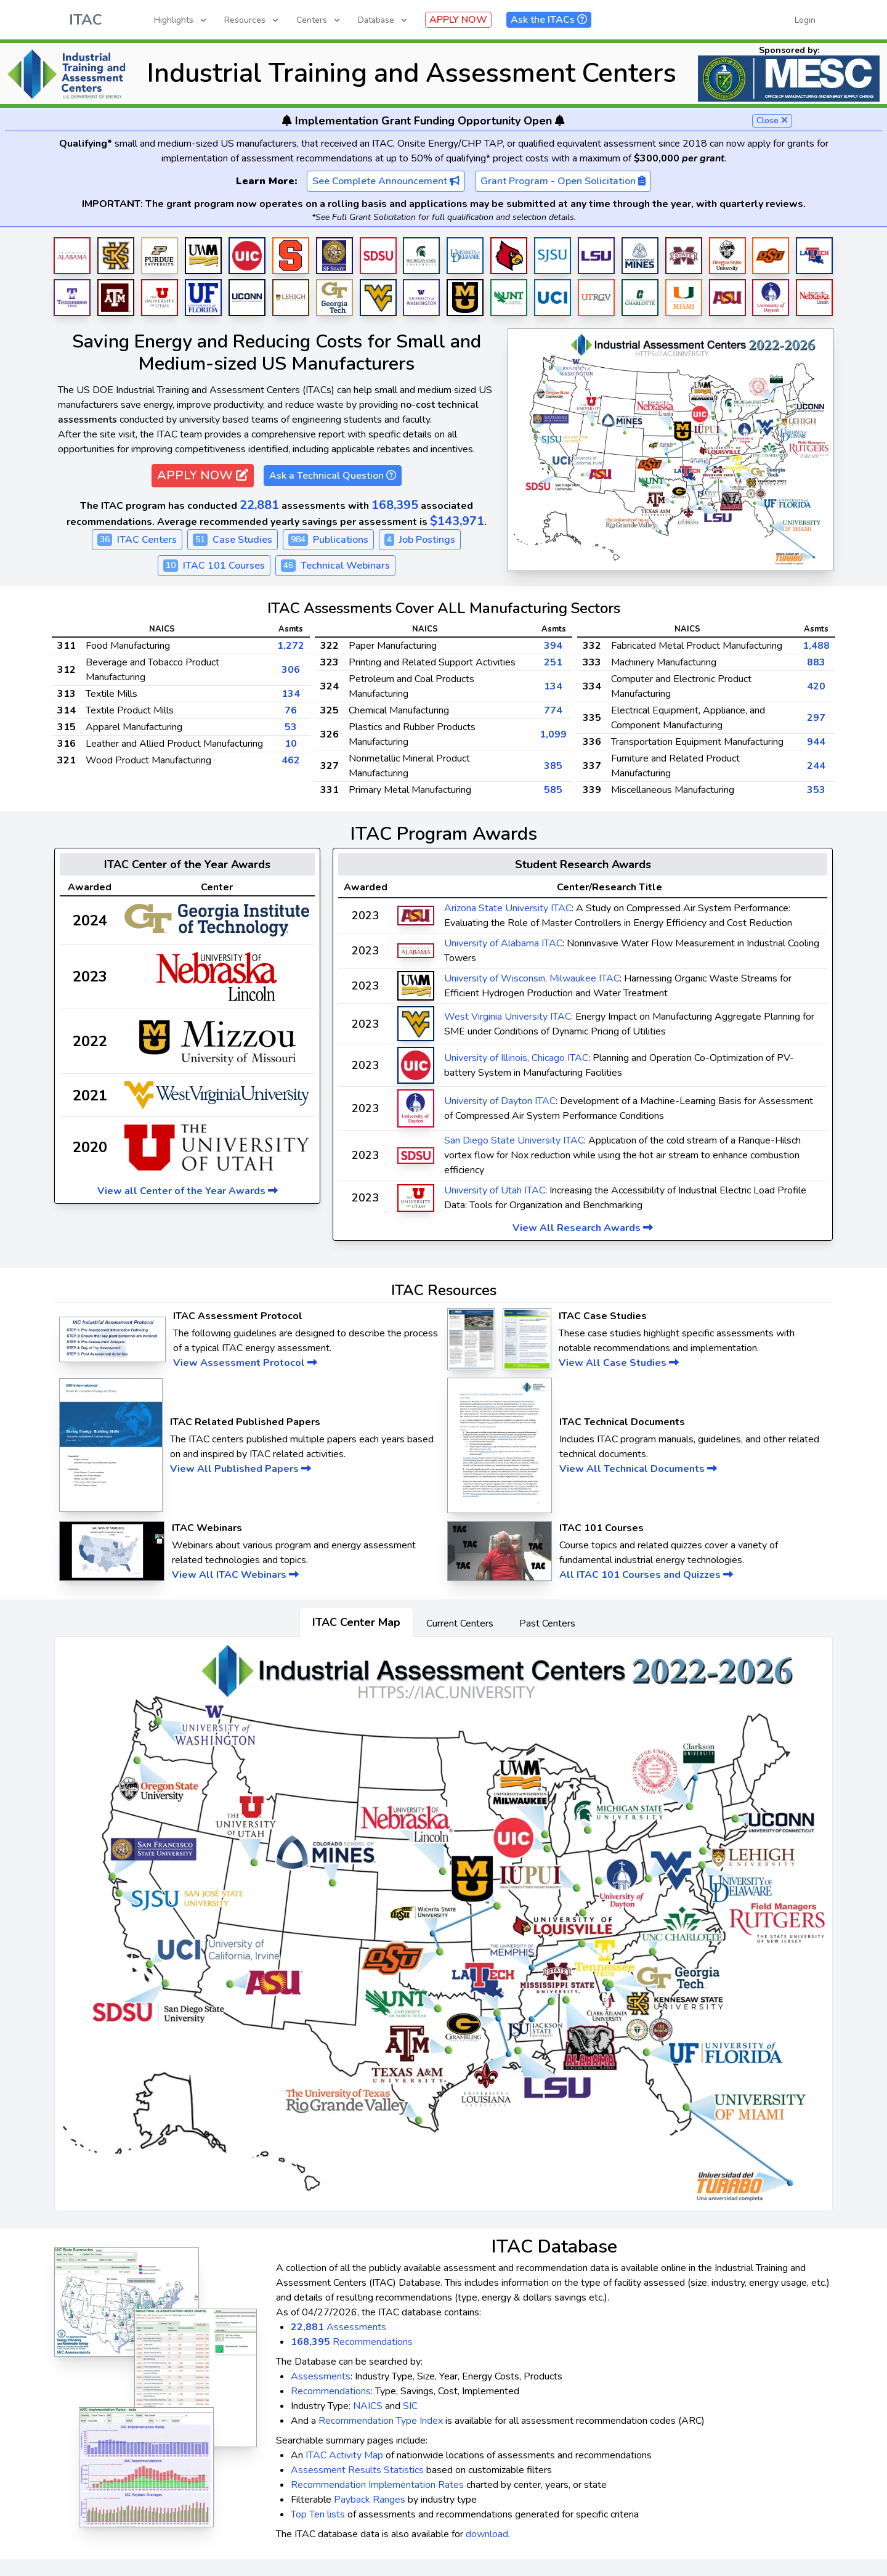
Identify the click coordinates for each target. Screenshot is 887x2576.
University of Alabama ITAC (503, 943)
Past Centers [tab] (547, 1623)
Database (383, 20)
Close (772, 120)
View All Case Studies (619, 1363)
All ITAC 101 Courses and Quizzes (646, 1575)
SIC (410, 2406)
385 (553, 766)
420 (816, 686)
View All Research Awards (582, 1228)
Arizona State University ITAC (508, 908)
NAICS (368, 2406)
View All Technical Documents (638, 1469)
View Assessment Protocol (245, 1363)
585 (553, 790)
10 (291, 743)
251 (553, 662)
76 (291, 710)
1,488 (816, 645)
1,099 (553, 734)
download (487, 2534)
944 (816, 742)
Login (805, 20)
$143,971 (457, 521)
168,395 (394, 505)
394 (553, 645)
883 (816, 662)
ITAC (85, 20)
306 (290, 670)
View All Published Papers (240, 1469)
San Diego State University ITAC (514, 1140)
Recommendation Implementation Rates (377, 2485)
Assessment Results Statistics (357, 2470)
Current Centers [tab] (459, 1623)
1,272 (290, 645)
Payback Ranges (369, 2499)
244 (816, 766)
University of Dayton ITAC (500, 1101)
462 (290, 760)
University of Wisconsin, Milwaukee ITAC (532, 978)
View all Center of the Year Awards (187, 1191)
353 (816, 790)
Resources (252, 20)
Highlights (181, 20)
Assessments (338, 2327)
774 (553, 710)
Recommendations (352, 2342)
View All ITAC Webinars (235, 1575)
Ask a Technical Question (332, 475)
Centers (319, 20)
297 (816, 718)
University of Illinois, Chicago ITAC (516, 1058)
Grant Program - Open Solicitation (563, 181)
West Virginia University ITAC (507, 1016)
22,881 (259, 505)
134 (290, 694)
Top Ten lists (318, 2514)
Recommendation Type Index (380, 2421)
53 (291, 727)
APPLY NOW (458, 19)
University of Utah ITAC (494, 1190)
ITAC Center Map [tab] (356, 1622)
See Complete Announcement (386, 181)
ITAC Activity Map (344, 2455)
